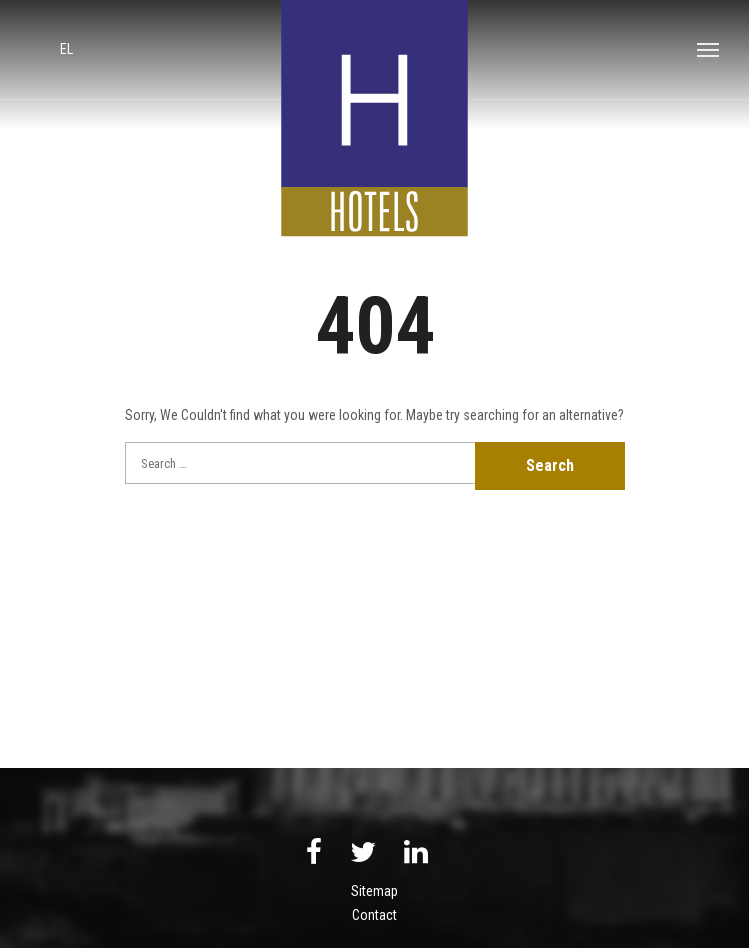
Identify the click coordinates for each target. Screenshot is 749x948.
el (66, 49)
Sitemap (374, 891)
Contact (374, 915)
